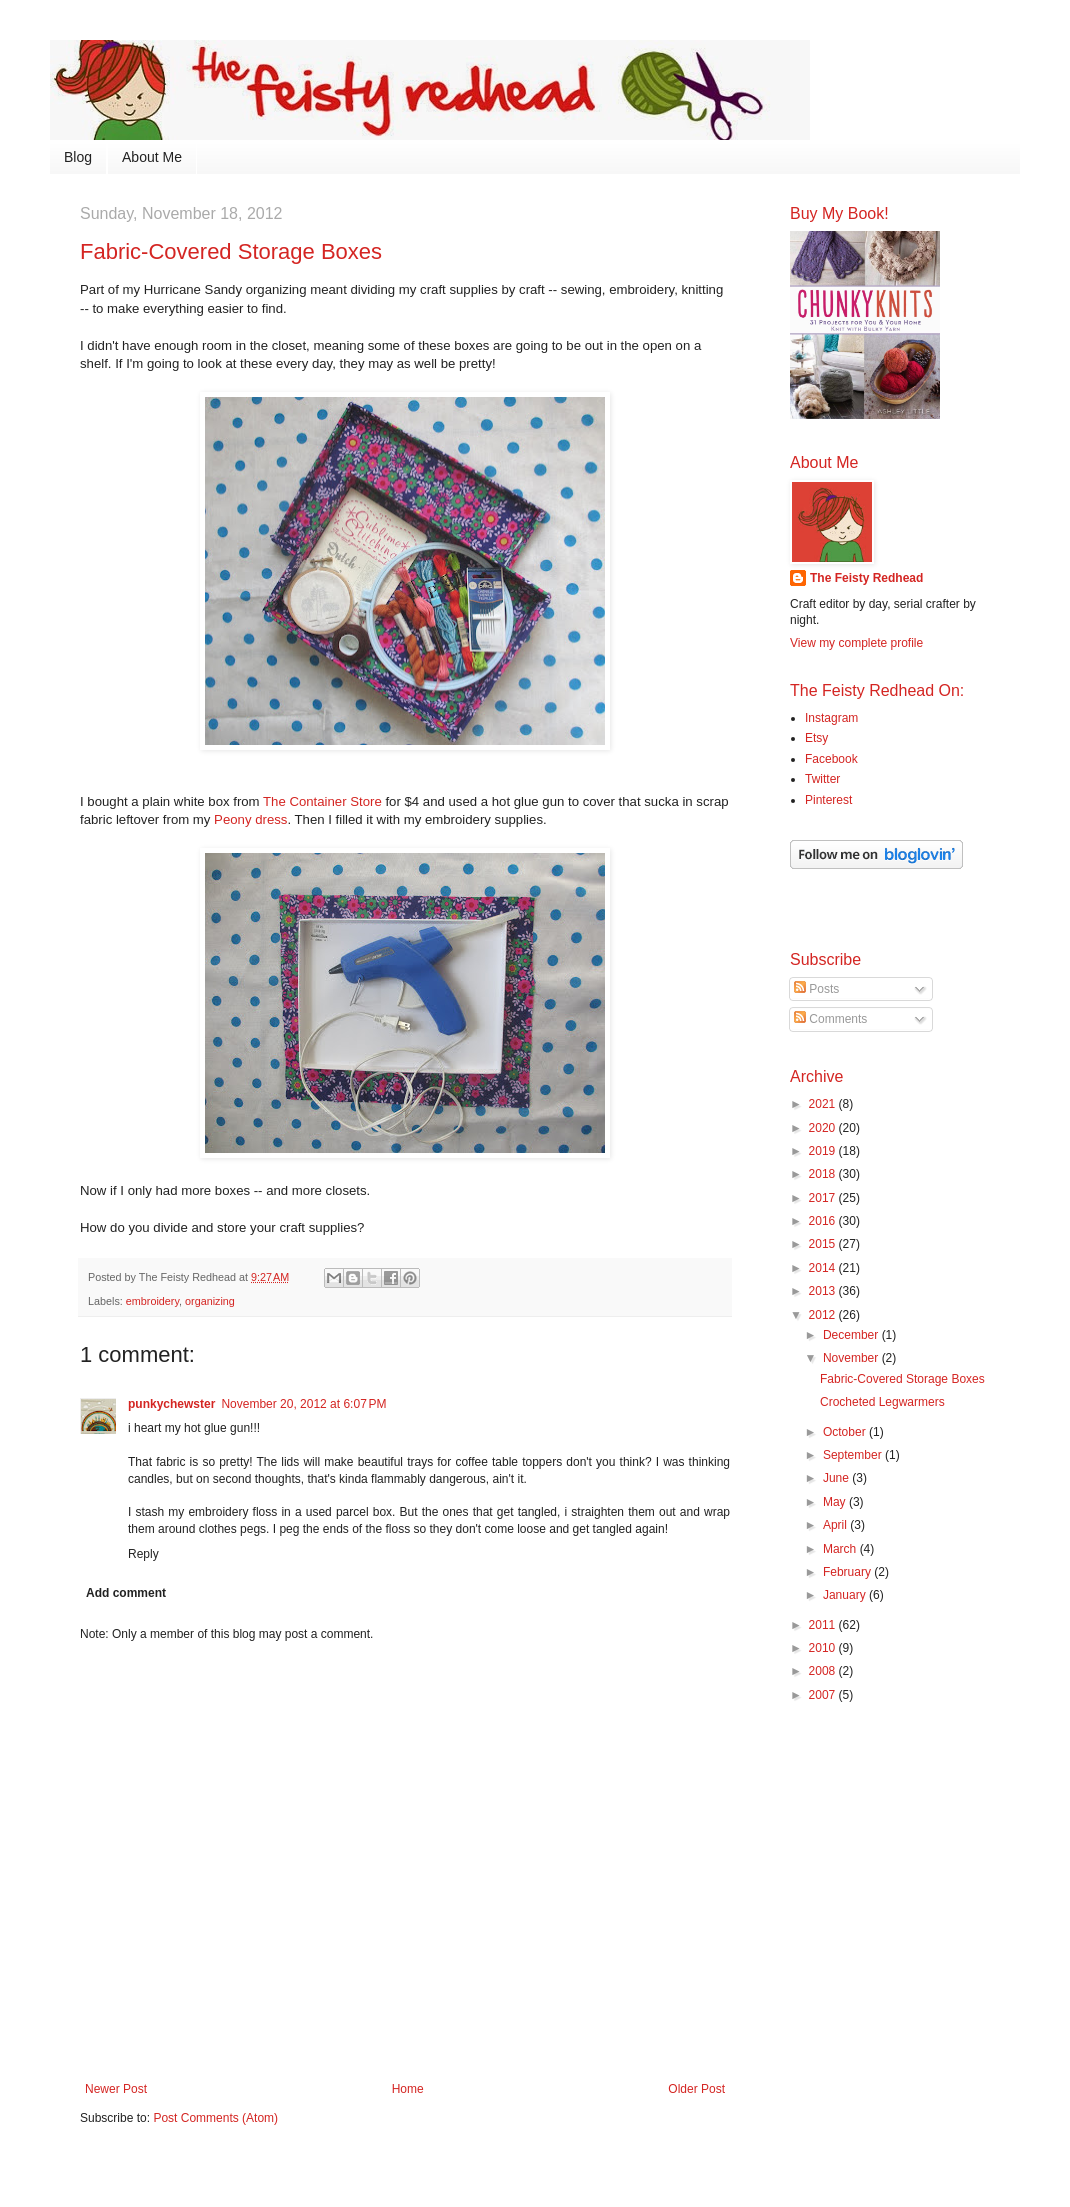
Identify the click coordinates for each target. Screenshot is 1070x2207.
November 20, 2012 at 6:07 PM (303, 1404)
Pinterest (828, 800)
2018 (824, 1174)
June (837, 1478)
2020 (824, 1128)
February (848, 1572)
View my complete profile (856, 643)
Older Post (696, 2089)
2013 (824, 1291)
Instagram (831, 718)
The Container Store (322, 801)
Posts (816, 989)
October (846, 1432)
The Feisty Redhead (866, 578)
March (841, 1549)
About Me (152, 157)
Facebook (831, 759)
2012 (824, 1315)
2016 (824, 1221)
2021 (824, 1104)
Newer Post (116, 2089)
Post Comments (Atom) (215, 2118)
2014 (824, 1268)
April (836, 1525)
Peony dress (250, 819)
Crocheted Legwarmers (882, 1402)
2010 (824, 1648)
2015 (824, 1244)
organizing (210, 1301)
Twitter (822, 779)
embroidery (152, 1301)
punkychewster (171, 1404)
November (852, 1358)
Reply (143, 1554)
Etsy (816, 738)
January (846, 1595)
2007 (824, 1695)
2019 (824, 1151)
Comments (830, 1019)
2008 (824, 1671)
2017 (824, 1198)
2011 (824, 1625)
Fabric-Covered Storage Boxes (902, 1379)
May (836, 1502)
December (852, 1335)
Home (408, 2089)
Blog (78, 157)
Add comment (126, 1593)
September (854, 1455)
